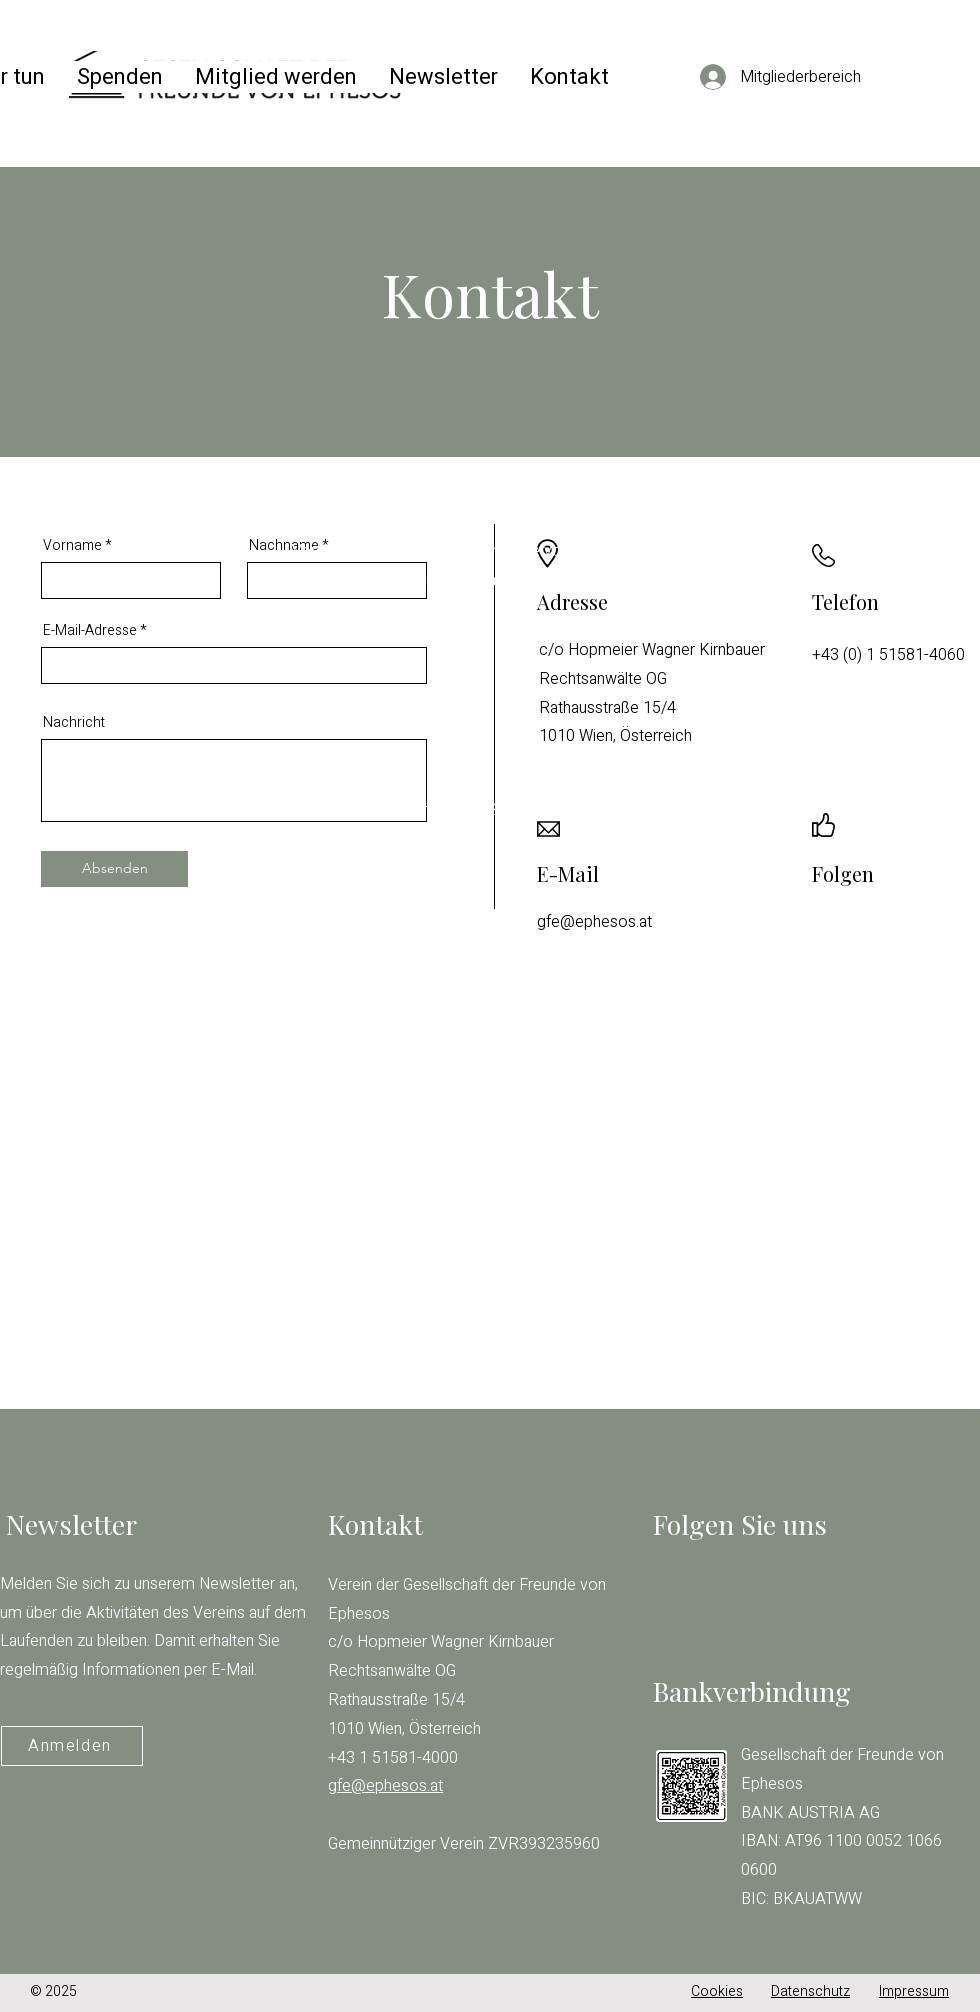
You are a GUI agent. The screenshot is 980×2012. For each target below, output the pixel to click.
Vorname (72, 546)
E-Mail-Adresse (90, 631)
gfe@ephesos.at (349, 724)
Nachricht (74, 723)
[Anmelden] (72, 1746)
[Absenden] (114, 869)
